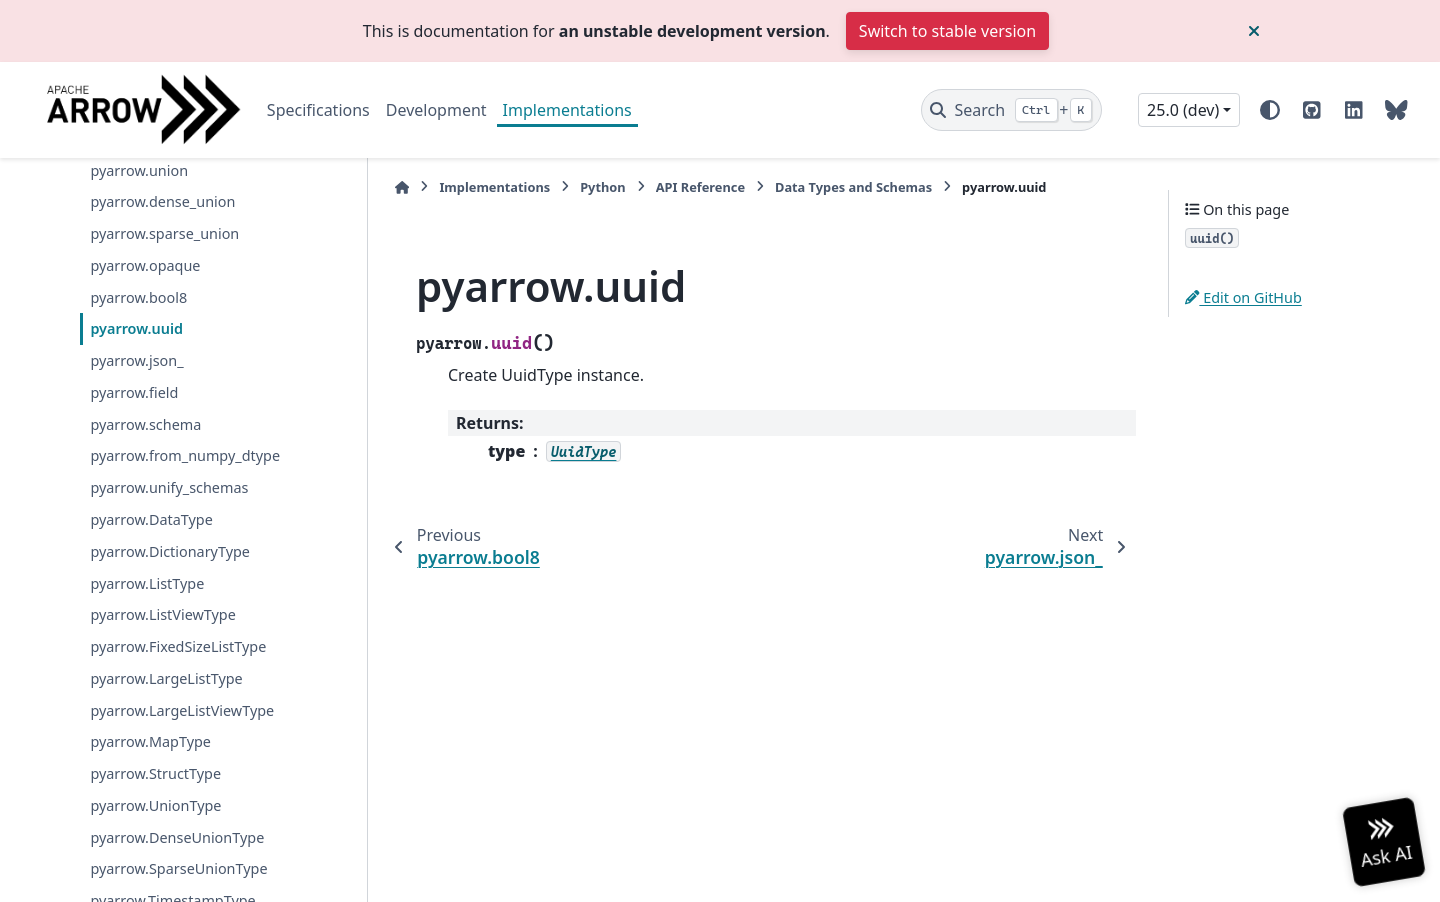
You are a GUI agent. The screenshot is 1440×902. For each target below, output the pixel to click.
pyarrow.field (134, 392)
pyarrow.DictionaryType (170, 551)
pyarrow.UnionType (155, 805)
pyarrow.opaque (145, 265)
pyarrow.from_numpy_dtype (185, 455)
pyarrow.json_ (136, 360)
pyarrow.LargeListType (166, 678)
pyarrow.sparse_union (164, 233)
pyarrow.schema (145, 424)
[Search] (1011, 110)
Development (436, 110)
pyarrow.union (139, 170)
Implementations (567, 110)
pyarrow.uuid (136, 328)
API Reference (700, 187)
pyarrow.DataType (151, 519)
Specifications (318, 110)
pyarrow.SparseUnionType (178, 868)
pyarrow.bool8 (138, 297)
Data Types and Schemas (853, 187)
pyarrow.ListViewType (162, 614)
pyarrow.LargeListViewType (182, 710)
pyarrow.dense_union (162, 201)
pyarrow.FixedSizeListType (178, 646)
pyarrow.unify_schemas (169, 487)
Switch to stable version (947, 31)
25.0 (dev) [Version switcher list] (1183, 110)
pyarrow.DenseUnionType (177, 837)
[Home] (402, 187)
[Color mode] (1270, 110)
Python (602, 187)
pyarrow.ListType (147, 583)
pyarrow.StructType (155, 773)
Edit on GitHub (1243, 297)
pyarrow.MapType (150, 741)
